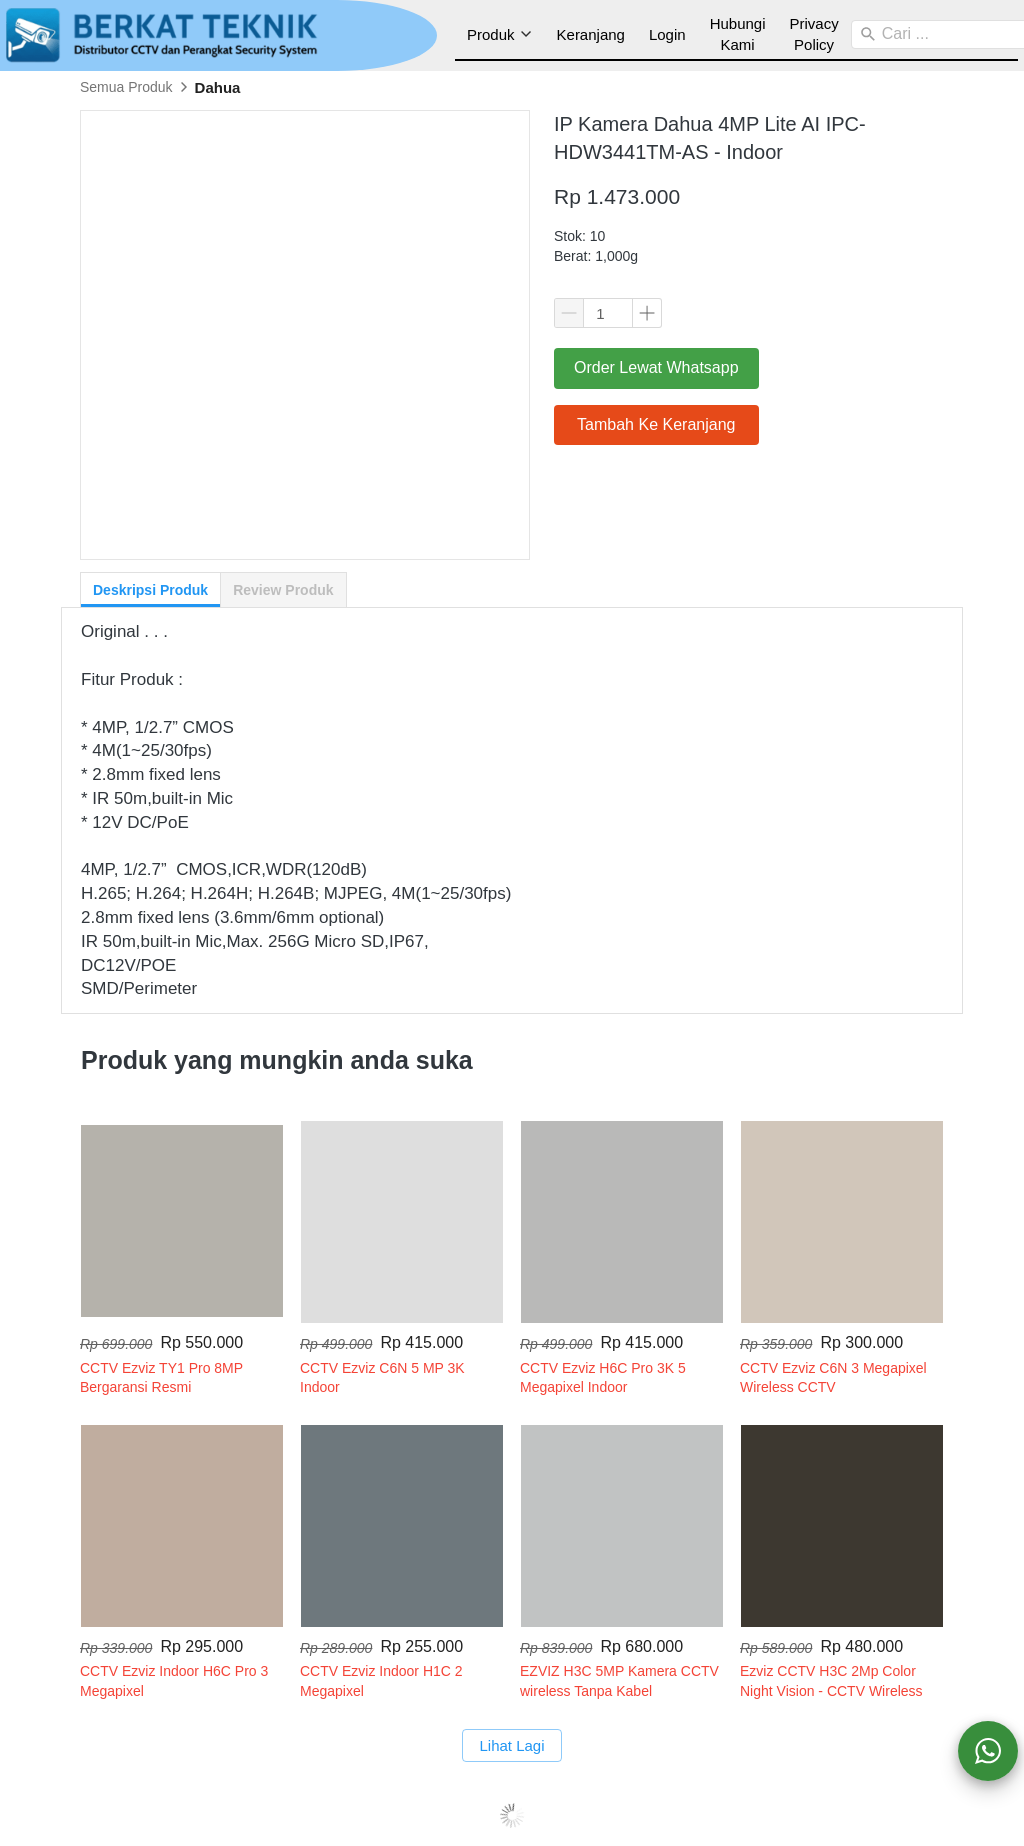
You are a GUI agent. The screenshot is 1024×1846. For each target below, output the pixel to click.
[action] (988, 1751)
